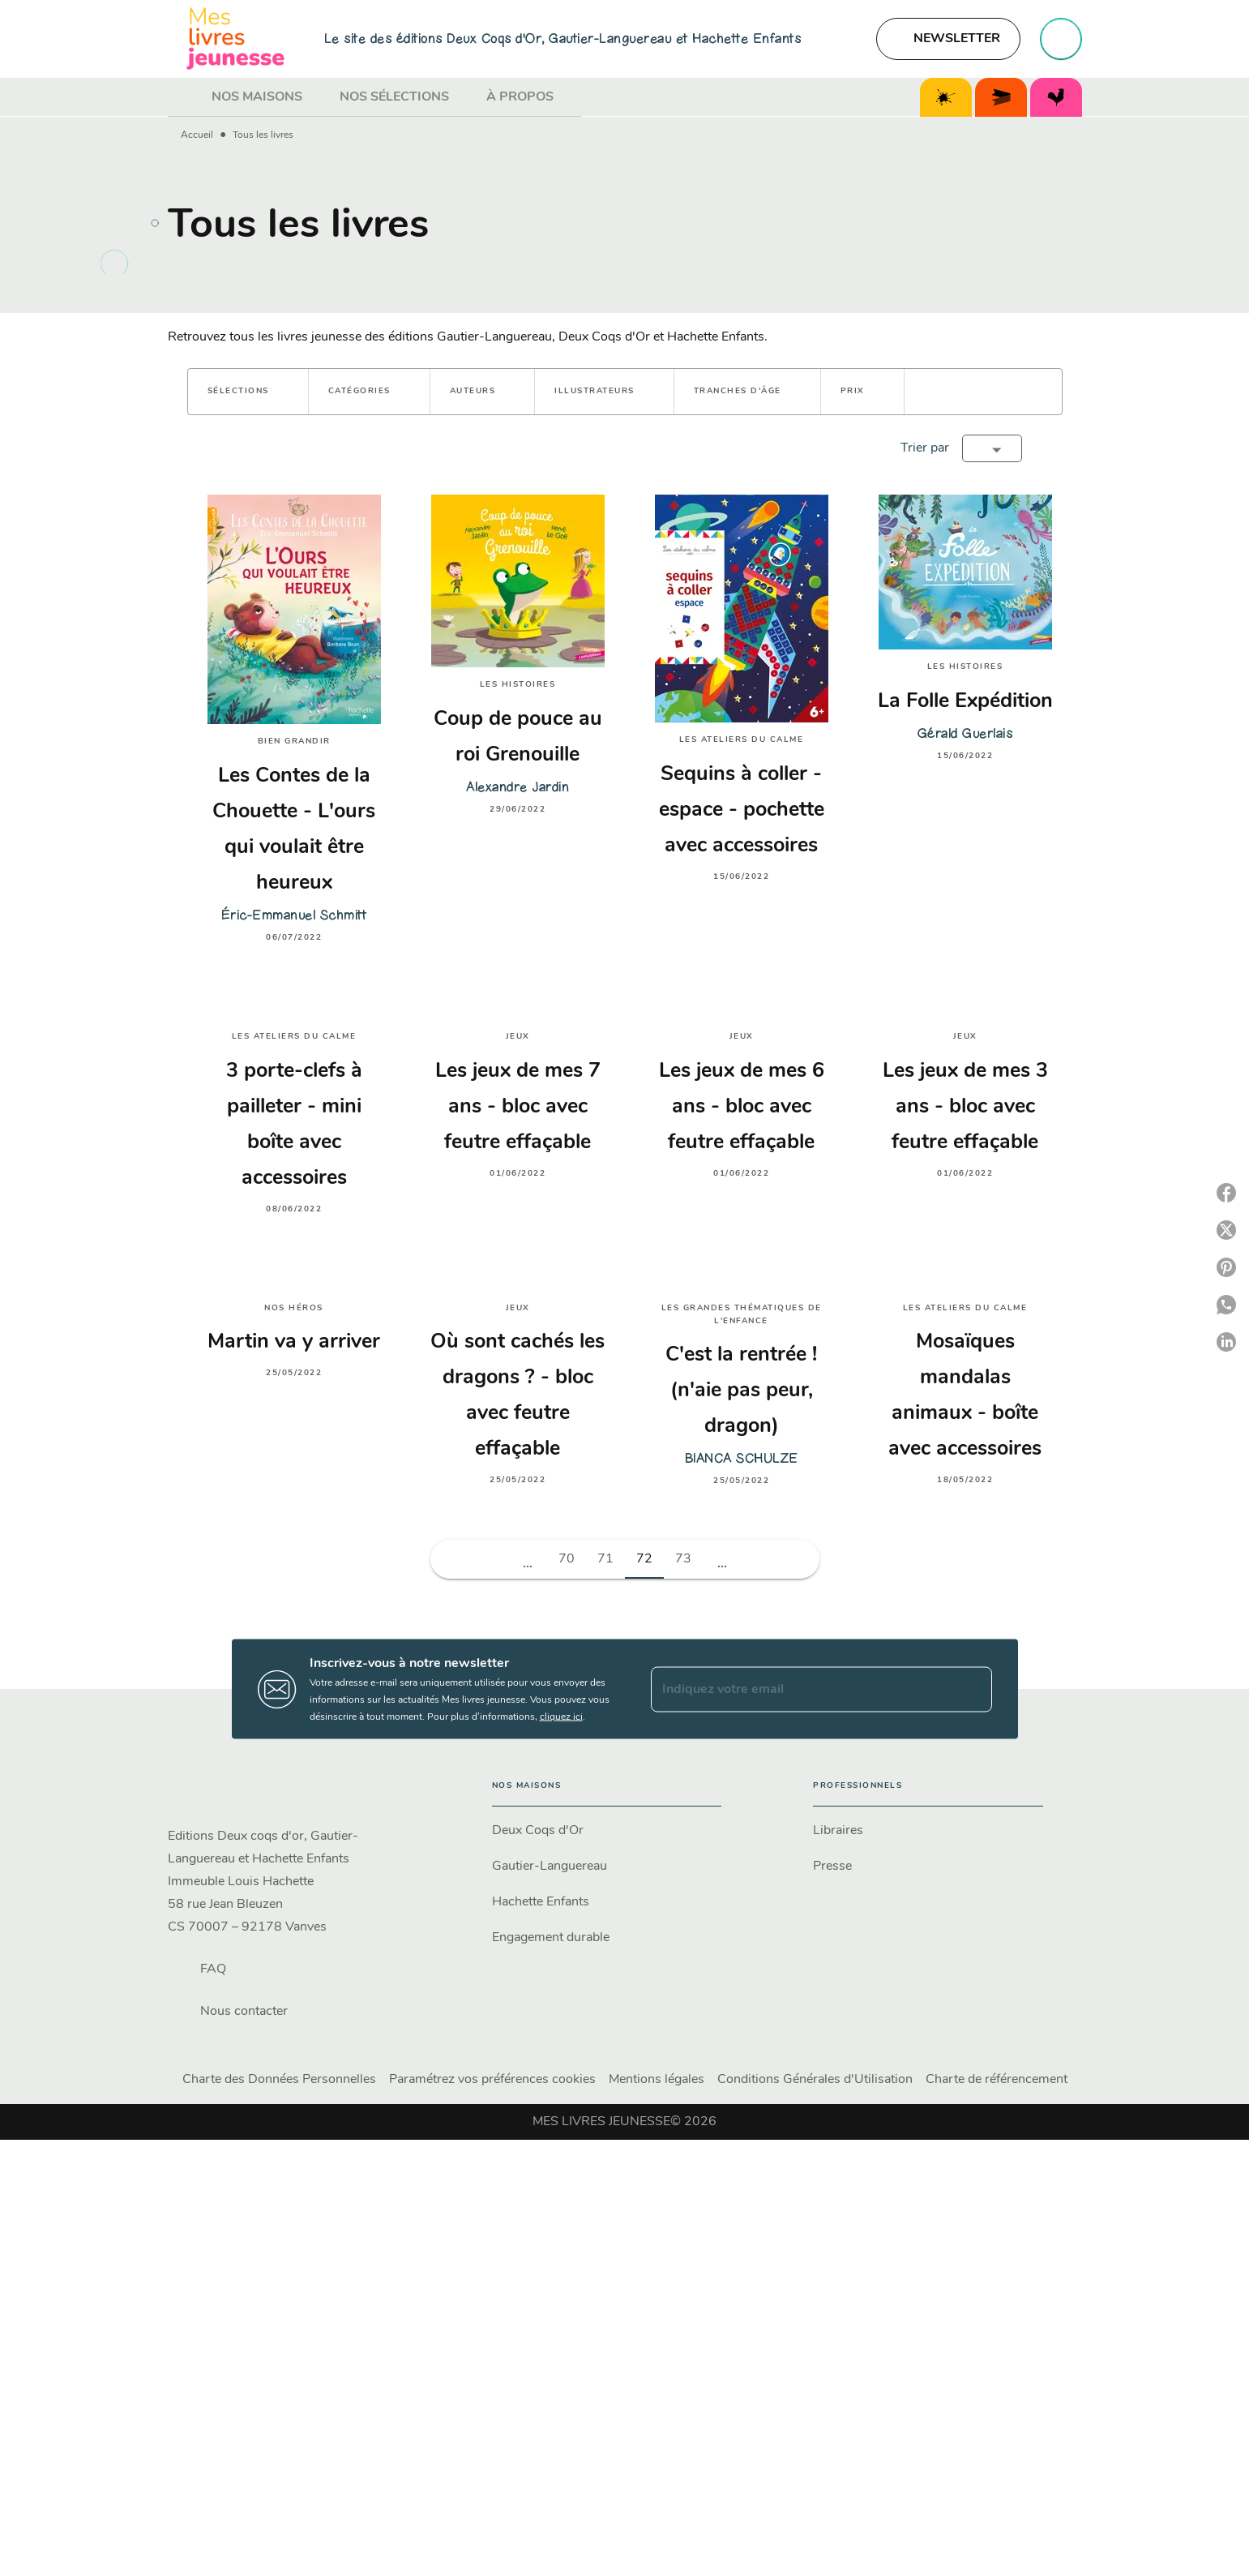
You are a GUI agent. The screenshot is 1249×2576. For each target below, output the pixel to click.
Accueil (197, 135)
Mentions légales (656, 2079)
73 (683, 1559)
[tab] (185, 97)
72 (644, 1559)
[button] (948, 39)
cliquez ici (561, 1717)
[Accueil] (236, 38)
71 (605, 1559)
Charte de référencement (996, 2079)
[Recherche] (1061, 39)
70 (566, 1559)
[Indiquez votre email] (801, 1689)
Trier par (924, 448)
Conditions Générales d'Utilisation (815, 2079)
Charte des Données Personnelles (279, 2079)
